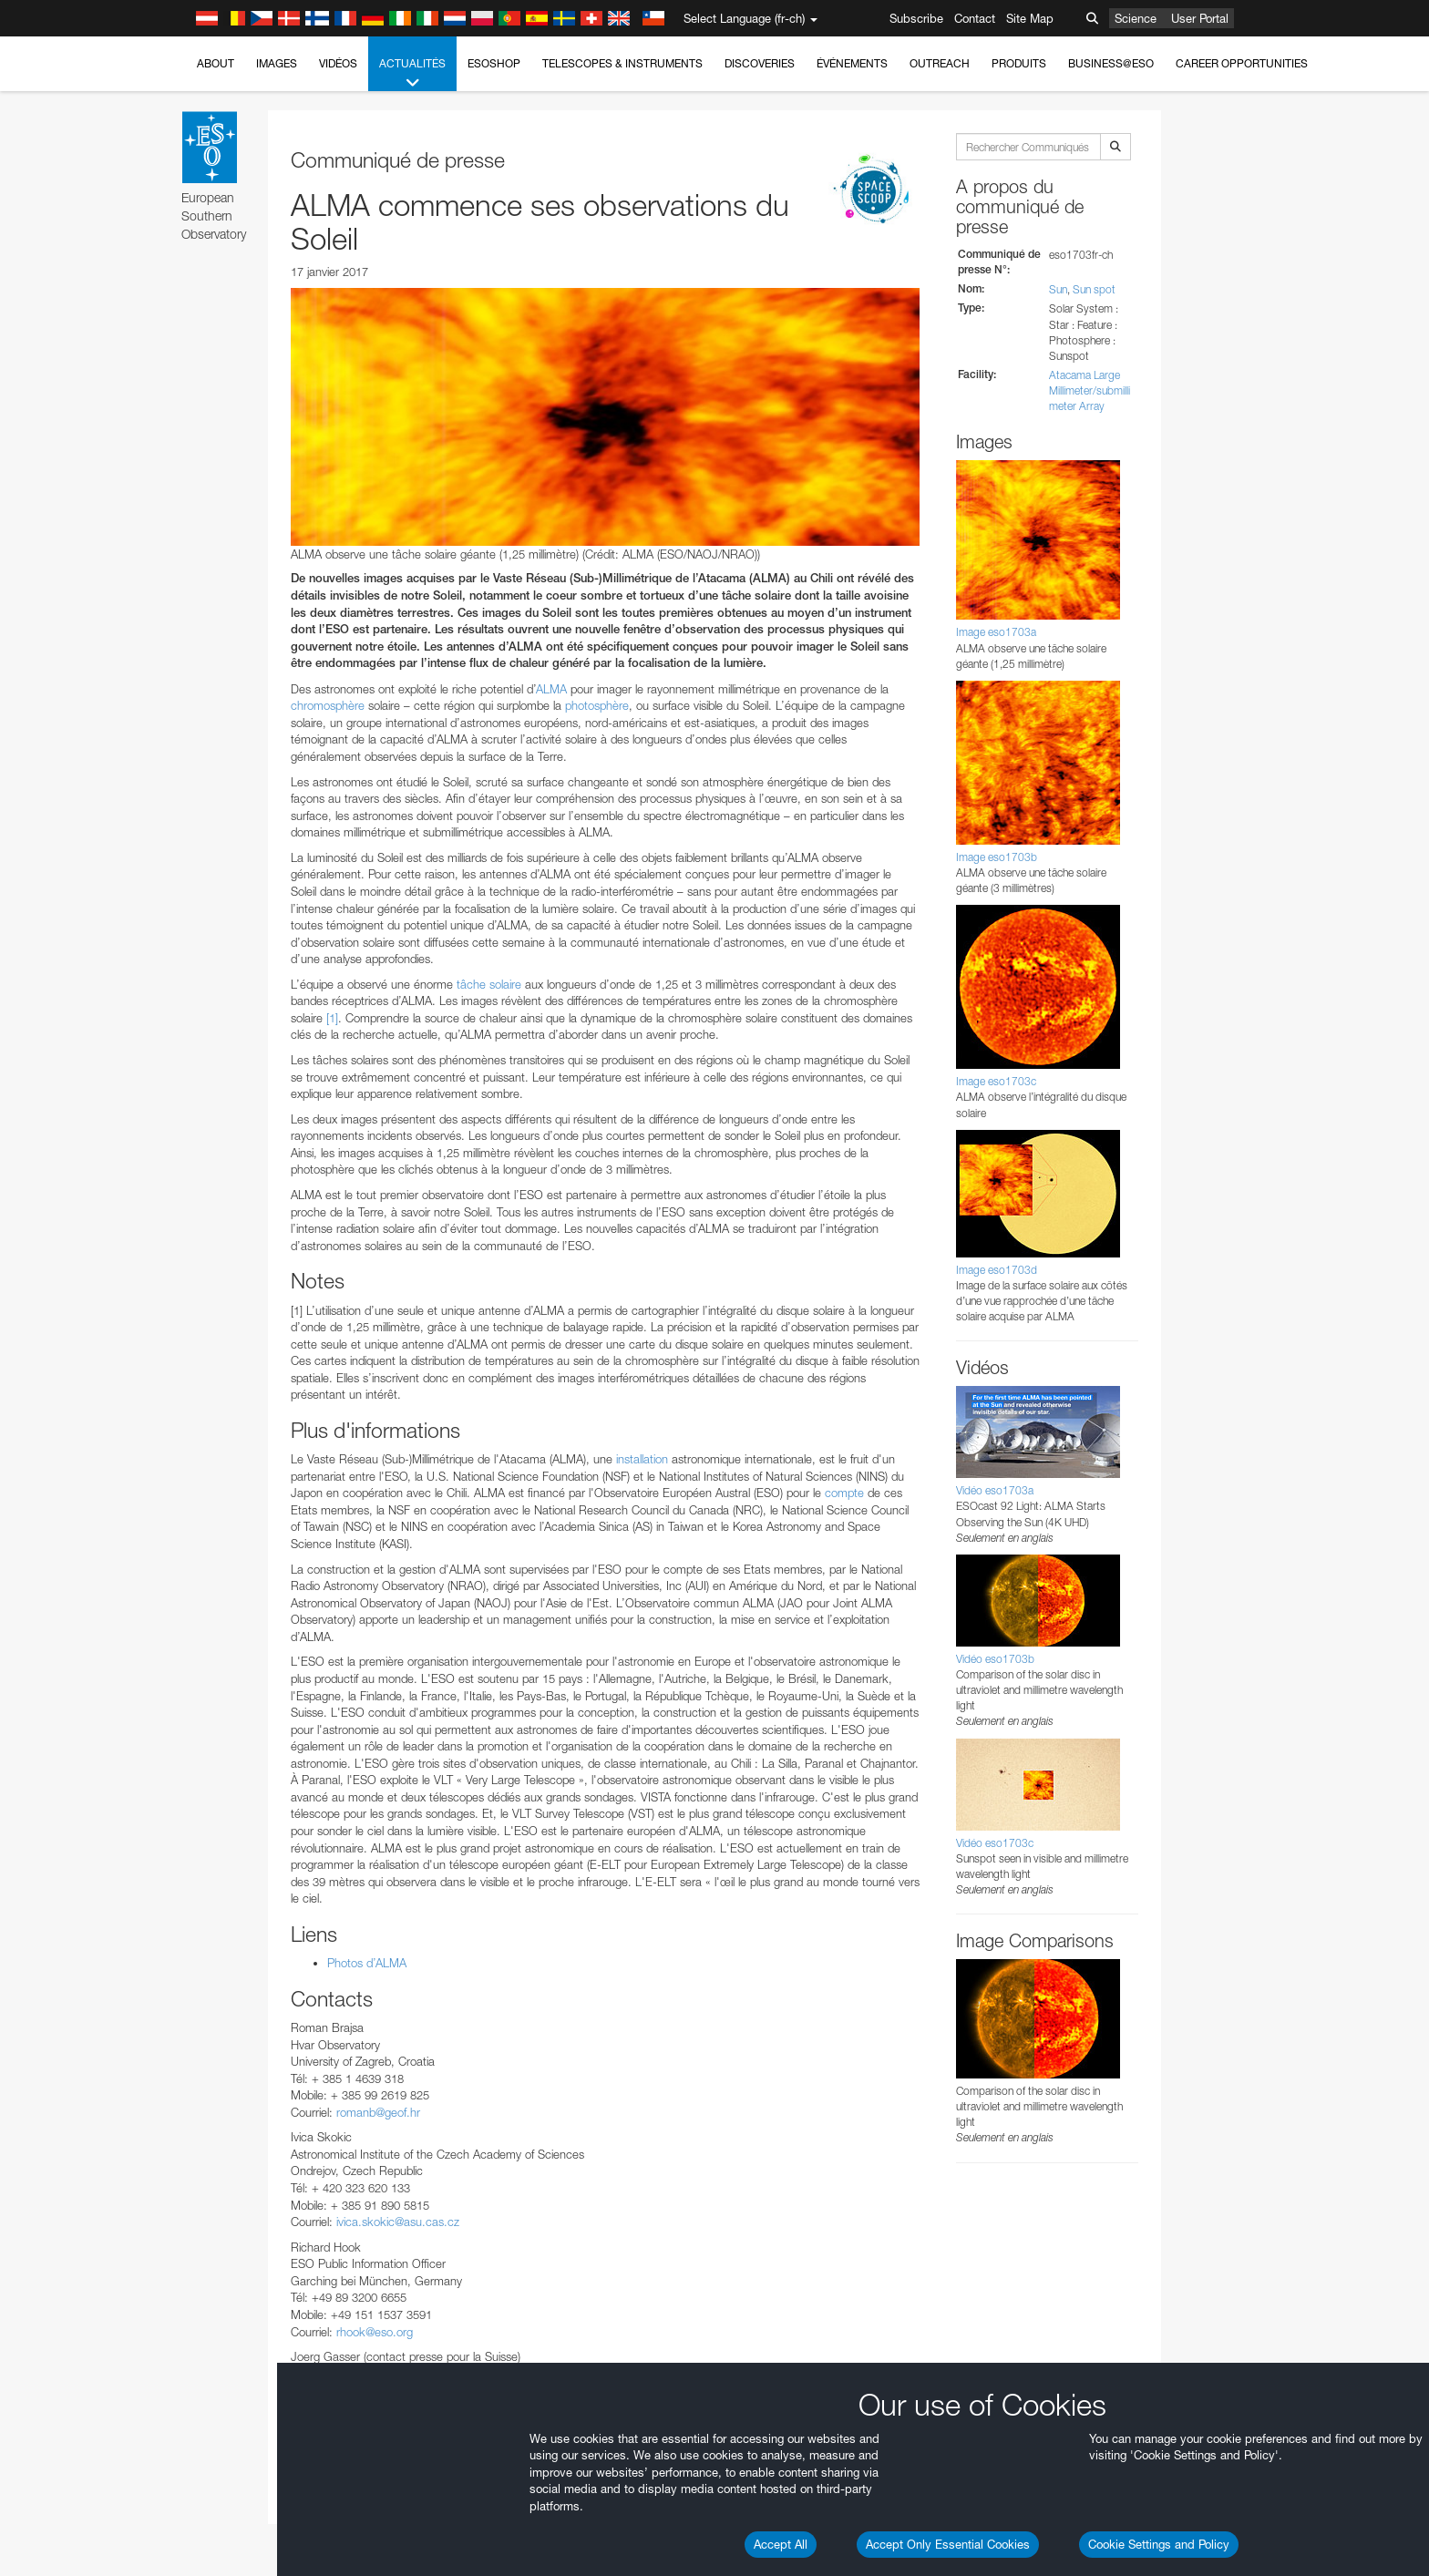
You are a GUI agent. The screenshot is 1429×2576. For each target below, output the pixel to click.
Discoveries (760, 63)
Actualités (412, 73)
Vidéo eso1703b (995, 1659)
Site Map (1030, 18)
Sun (1058, 289)
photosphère (597, 705)
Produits (1019, 63)
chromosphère (328, 705)
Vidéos (338, 63)
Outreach (940, 63)
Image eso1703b (996, 857)
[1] (332, 1018)
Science (1136, 18)
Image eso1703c (996, 1081)
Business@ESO (1111, 63)
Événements (852, 63)
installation (642, 1459)
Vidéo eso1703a (994, 1490)
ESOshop (494, 63)
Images (276, 63)
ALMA (551, 689)
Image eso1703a (996, 632)
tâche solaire (489, 984)
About (215, 63)
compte (844, 1492)
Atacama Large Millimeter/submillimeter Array (1089, 390)
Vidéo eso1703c (994, 1843)
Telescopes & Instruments (622, 63)
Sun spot (1094, 289)
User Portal (1200, 18)
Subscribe (916, 18)
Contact (974, 18)
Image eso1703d (996, 1270)
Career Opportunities (1242, 63)
